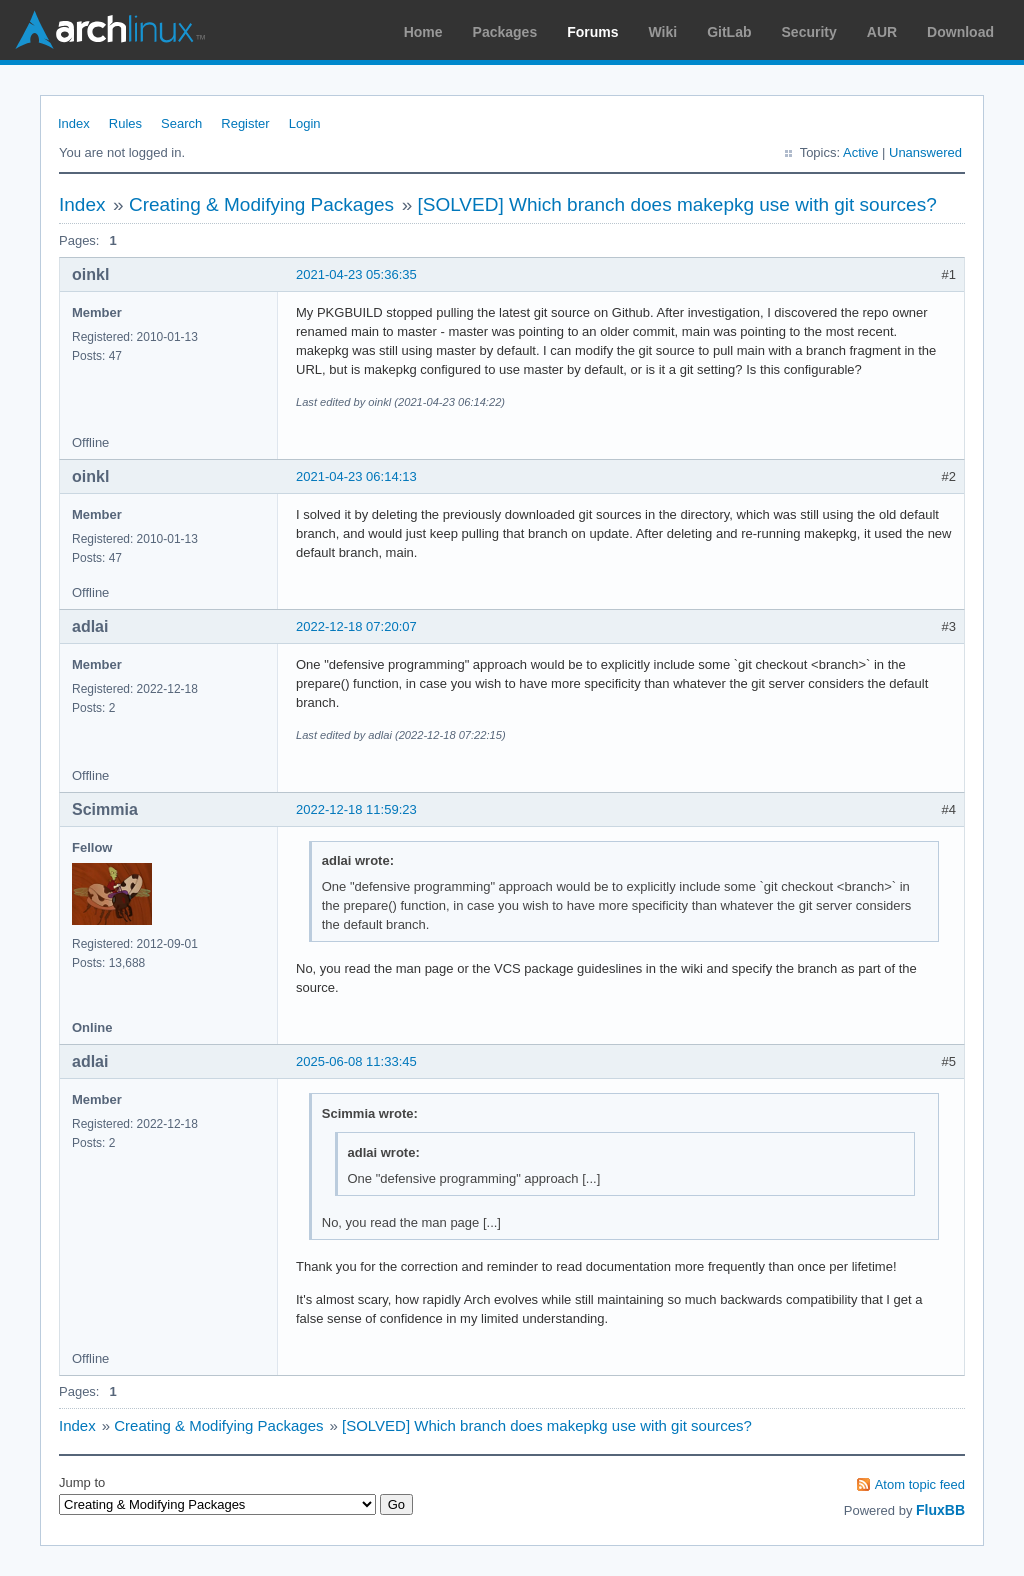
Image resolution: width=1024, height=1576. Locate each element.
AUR (882, 32)
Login (305, 123)
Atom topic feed (920, 1484)
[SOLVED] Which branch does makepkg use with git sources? (676, 204)
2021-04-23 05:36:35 (356, 274)
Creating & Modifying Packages (261, 204)
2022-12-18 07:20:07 (356, 626)
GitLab (729, 32)
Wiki (663, 32)
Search (181, 123)
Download (960, 32)
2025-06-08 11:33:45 (356, 1061)
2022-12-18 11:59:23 (356, 809)
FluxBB (940, 1510)
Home (423, 32)
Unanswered (925, 152)
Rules (125, 123)
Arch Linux (110, 30)
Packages (505, 32)
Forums (592, 32)
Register (245, 123)
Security (809, 32)
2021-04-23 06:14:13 (356, 476)
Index (74, 123)
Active (860, 152)
